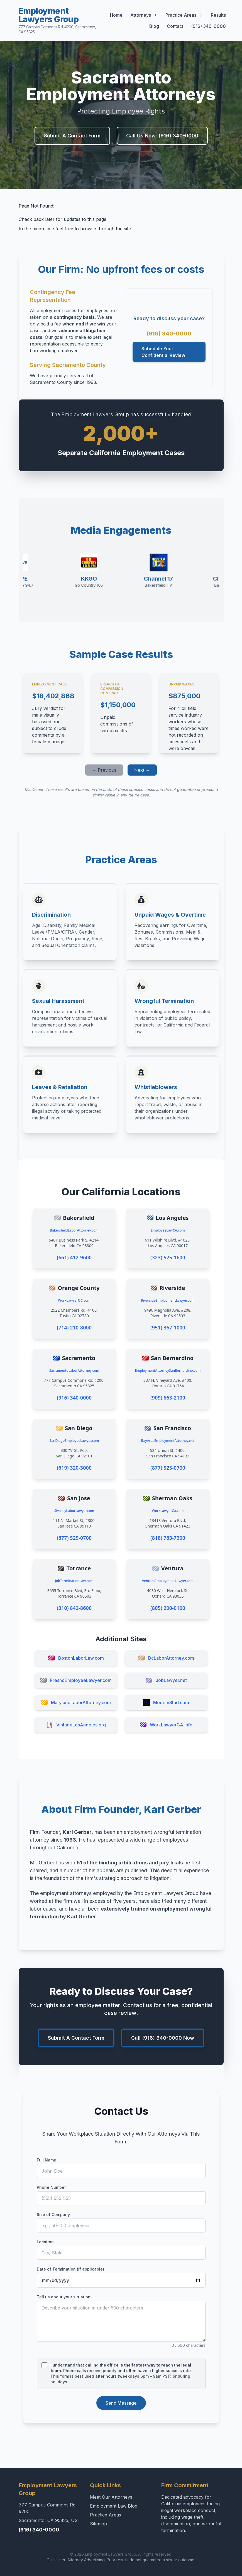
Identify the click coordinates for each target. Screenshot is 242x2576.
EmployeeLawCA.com (168, 1230)
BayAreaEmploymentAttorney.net (168, 1440)
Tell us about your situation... (65, 2296)
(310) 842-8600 (74, 1608)
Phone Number (51, 2187)
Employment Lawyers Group (57, 20)
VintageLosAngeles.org (76, 1724)
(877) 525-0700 (167, 1467)
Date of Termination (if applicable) (70, 2269)
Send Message (121, 2403)
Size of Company (53, 2214)
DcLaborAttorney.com (166, 1658)
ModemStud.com (166, 1702)
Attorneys (144, 15)
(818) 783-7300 (167, 1537)
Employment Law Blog (113, 2506)
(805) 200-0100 (167, 1608)
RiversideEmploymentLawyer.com (167, 1300)
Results (218, 15)
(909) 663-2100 (167, 1397)
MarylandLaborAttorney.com (76, 1702)
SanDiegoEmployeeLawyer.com (74, 1440)
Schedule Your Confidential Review (163, 352)
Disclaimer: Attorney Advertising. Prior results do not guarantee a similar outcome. (121, 2559)
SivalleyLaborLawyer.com (74, 1510)
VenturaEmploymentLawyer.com (168, 1580)
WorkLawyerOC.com (74, 1300)
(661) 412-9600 (74, 1257)
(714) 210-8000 (74, 1327)
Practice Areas (184, 15)
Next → (142, 770)
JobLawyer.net (166, 1680)
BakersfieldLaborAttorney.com (74, 1230)
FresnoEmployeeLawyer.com (76, 1680)
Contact (175, 26)
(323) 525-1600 (167, 1257)
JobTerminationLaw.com (74, 1580)
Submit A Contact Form (72, 136)
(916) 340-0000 (208, 26)
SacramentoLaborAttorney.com (74, 1370)
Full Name (46, 2160)
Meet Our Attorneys (111, 2497)
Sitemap (98, 2523)
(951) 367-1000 (167, 1327)
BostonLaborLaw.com (76, 1658)
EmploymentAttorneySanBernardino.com (168, 1370)
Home (116, 15)
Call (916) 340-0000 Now (162, 2038)
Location (45, 2241)
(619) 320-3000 (74, 1467)
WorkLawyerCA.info (166, 1724)
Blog (154, 26)
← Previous (104, 770)
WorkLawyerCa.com (168, 1510)
